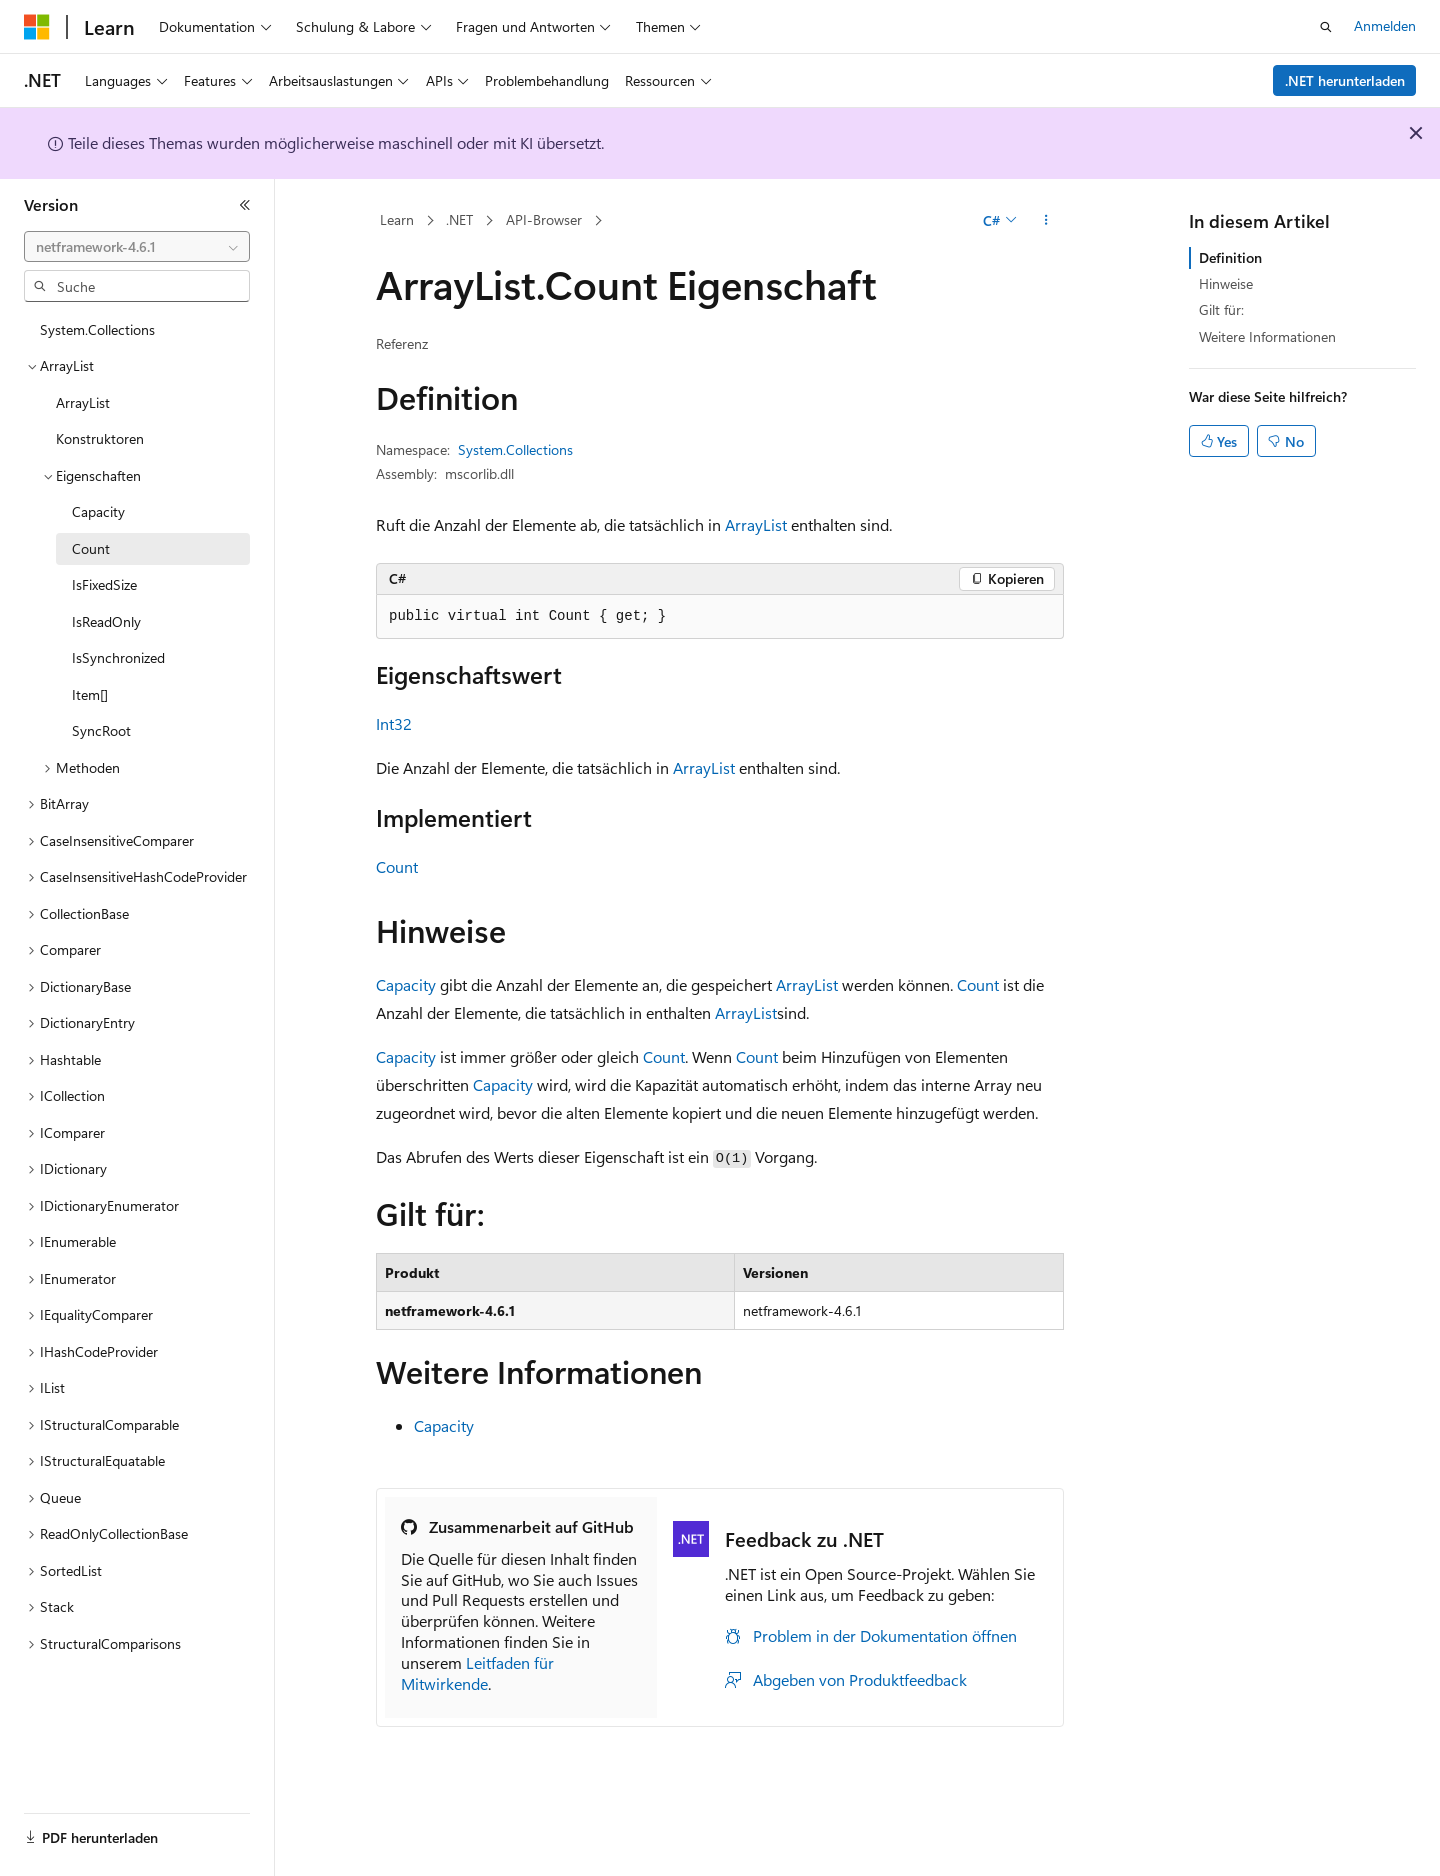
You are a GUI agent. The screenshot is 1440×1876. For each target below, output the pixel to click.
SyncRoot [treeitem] (101, 730)
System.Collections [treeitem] (97, 329)
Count (397, 866)
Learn (397, 219)
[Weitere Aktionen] (1046, 221)
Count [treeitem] (91, 548)
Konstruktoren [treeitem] (100, 438)
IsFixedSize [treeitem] (104, 584)
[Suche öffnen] (1326, 27)
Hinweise (1226, 283)
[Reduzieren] (245, 205)
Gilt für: (1221, 309)
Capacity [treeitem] (98, 511)
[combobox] (137, 247)
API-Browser (544, 219)
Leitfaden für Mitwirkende (477, 1673)
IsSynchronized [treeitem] (118, 657)
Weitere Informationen (1267, 336)
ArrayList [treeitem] (83, 402)
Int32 (394, 723)
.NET (459, 219)
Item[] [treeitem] (90, 694)
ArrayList (756, 524)
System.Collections (515, 449)
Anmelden (1385, 25)
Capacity (406, 984)
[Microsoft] (37, 27)
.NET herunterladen (1345, 80)
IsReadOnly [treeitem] (106, 621)
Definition (1230, 257)
